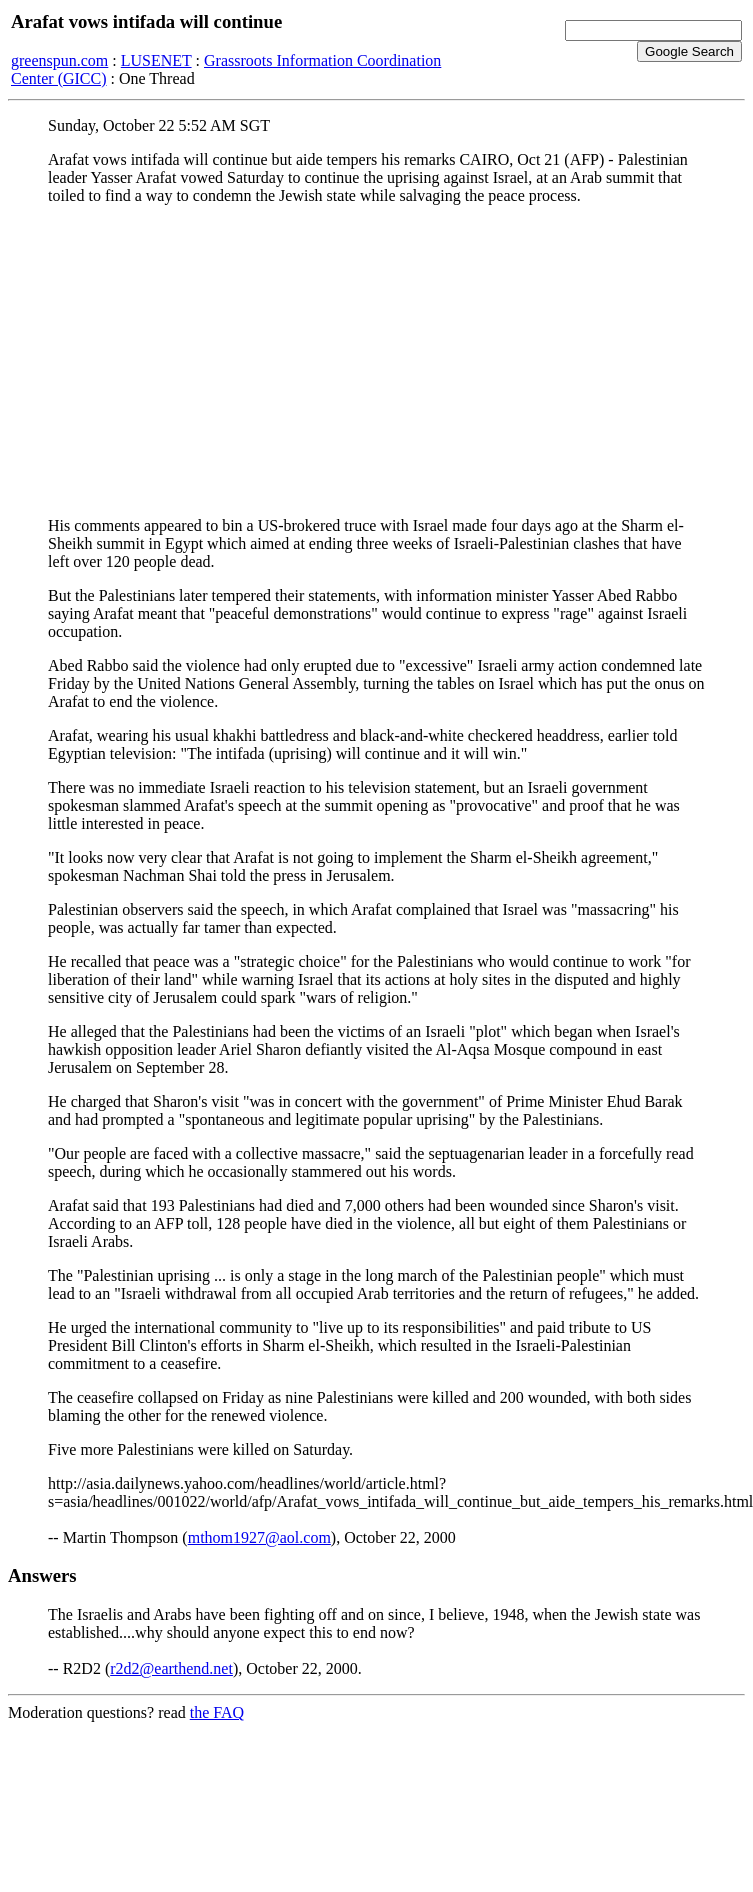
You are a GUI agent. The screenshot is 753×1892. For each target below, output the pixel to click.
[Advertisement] (377, 361)
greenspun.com (59, 60)
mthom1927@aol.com (259, 1537)
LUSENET (156, 60)
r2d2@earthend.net (171, 1668)
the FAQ (217, 1712)
